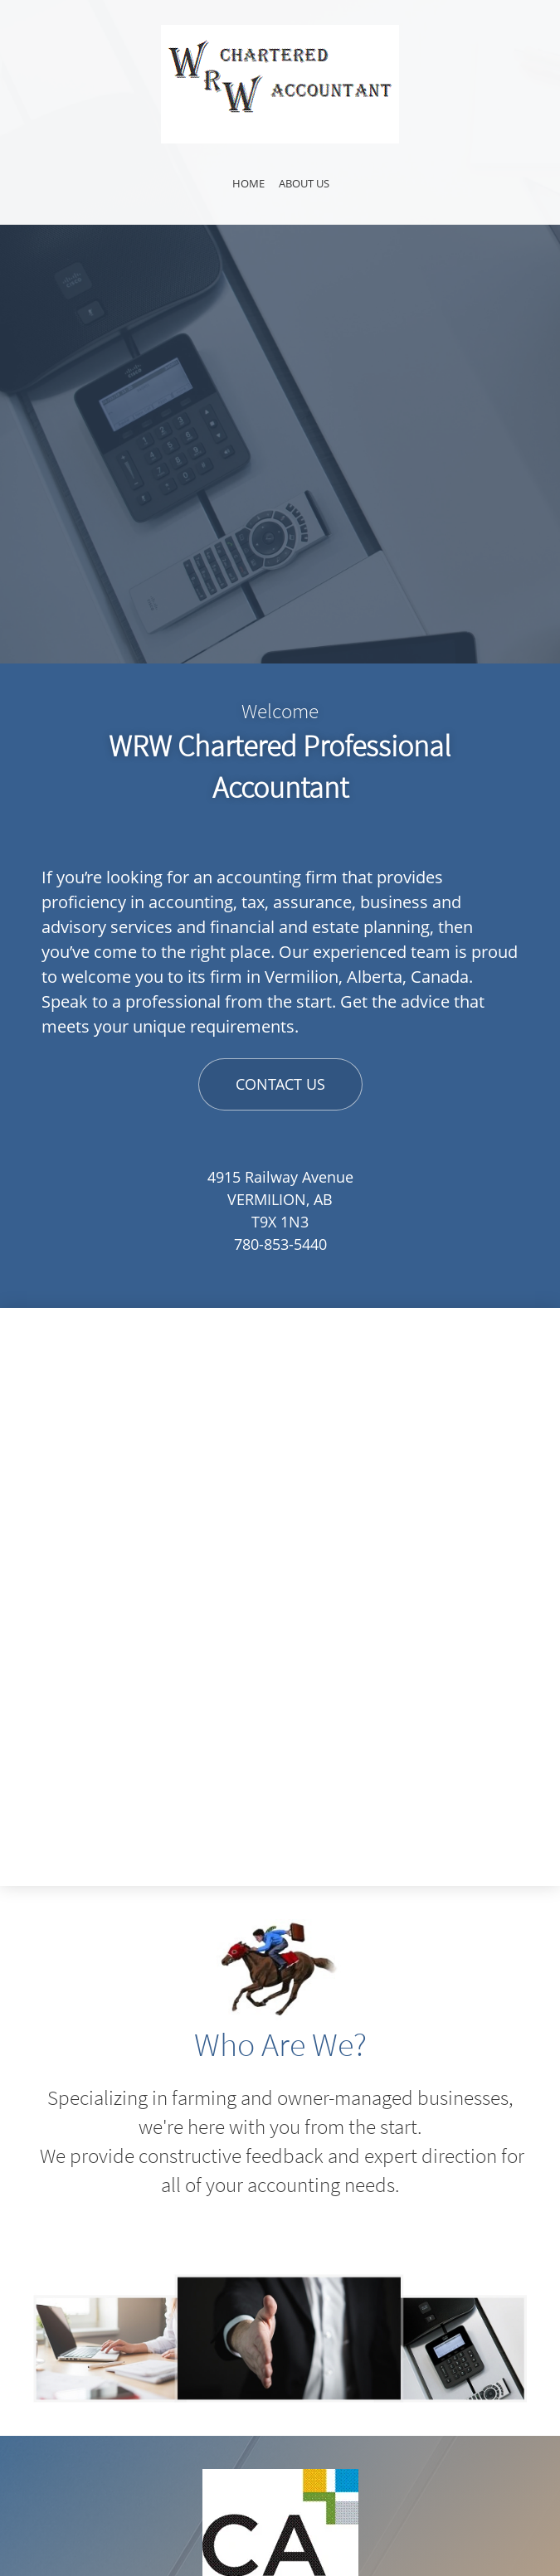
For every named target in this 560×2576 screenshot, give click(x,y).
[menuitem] (248, 185)
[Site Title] (280, 84)
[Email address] (280, 2486)
